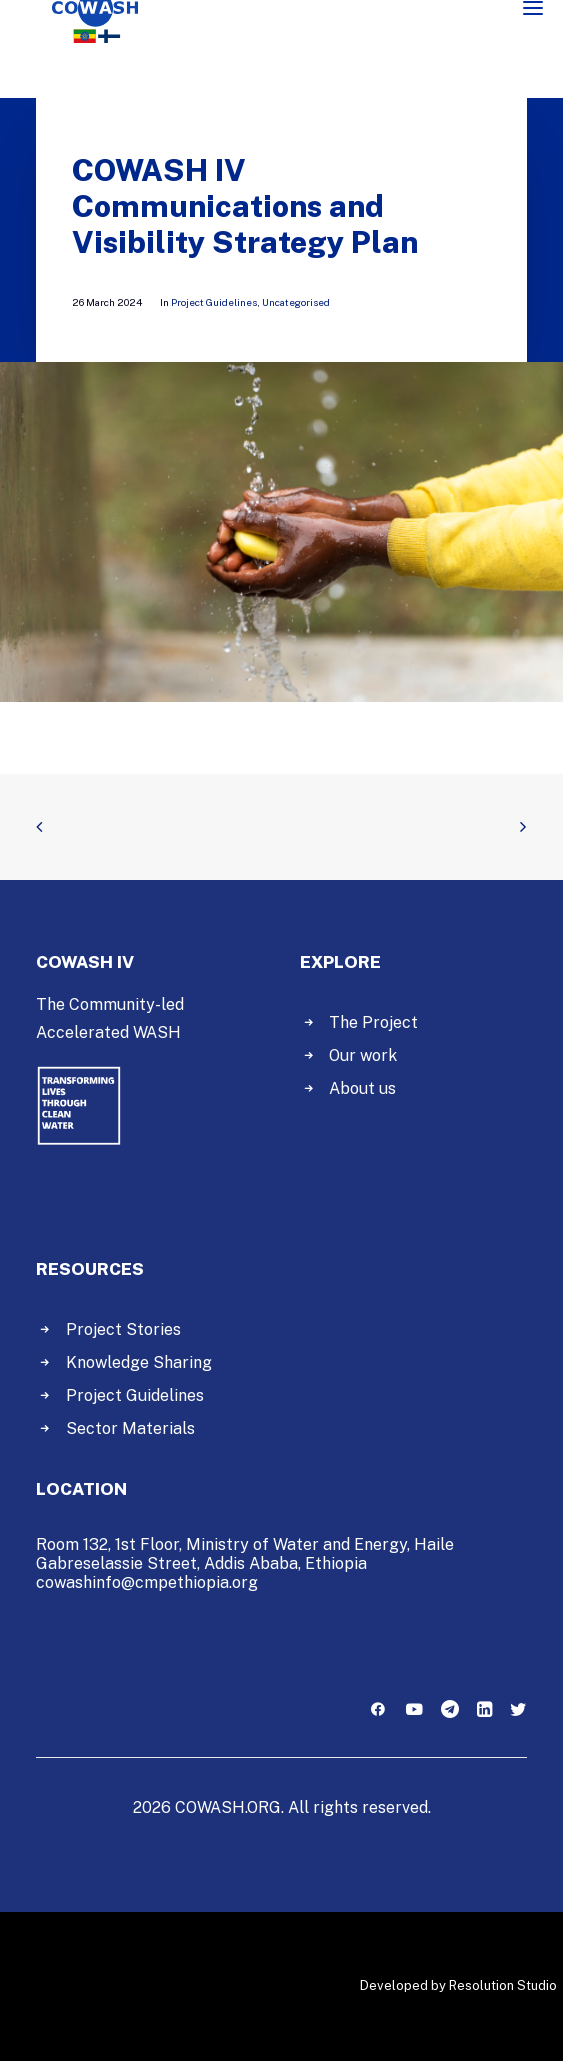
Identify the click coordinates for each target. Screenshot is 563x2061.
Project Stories (123, 1329)
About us (362, 1088)
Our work (363, 1055)
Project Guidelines (214, 302)
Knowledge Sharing (139, 1362)
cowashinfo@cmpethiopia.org (147, 1582)
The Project (373, 1022)
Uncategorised (296, 302)
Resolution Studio (503, 1985)
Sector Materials (130, 1428)
